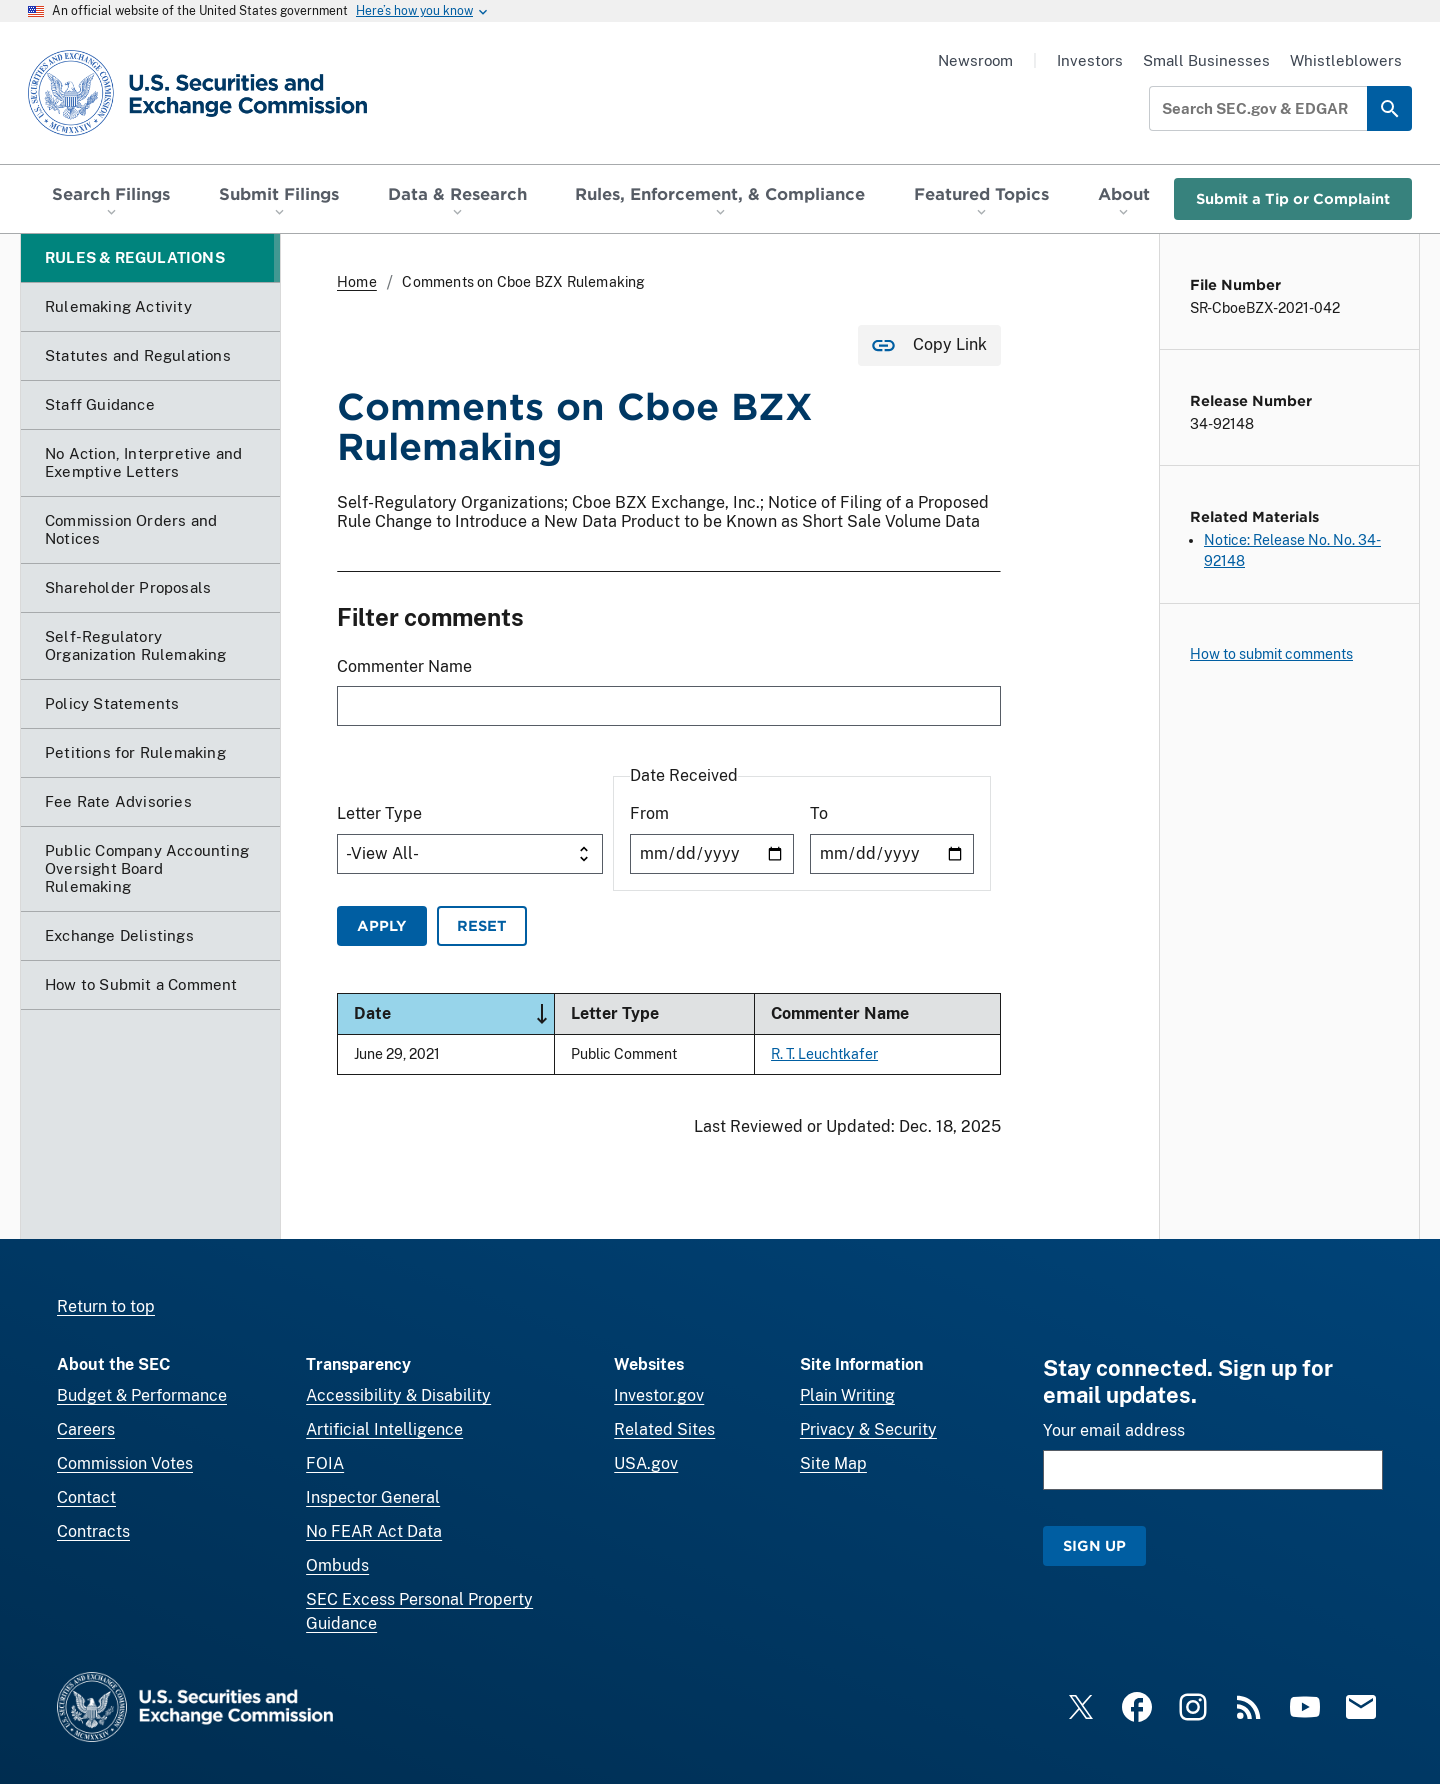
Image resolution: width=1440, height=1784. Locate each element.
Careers (86, 1429)
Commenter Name (404, 666)
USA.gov (646, 1463)
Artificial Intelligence (384, 1429)
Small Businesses (1206, 60)
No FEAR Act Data (374, 1531)
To (819, 814)
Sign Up (1094, 1545)
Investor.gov (659, 1395)
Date (454, 1014)
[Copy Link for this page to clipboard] (929, 345)
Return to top (106, 1306)
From (649, 814)
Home (357, 282)
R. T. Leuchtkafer (824, 1053)
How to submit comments (1271, 654)
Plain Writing (847, 1395)
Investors (1090, 60)
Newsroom (975, 60)
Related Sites (664, 1429)
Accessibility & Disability (398, 1395)
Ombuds (337, 1565)
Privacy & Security (868, 1429)
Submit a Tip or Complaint (1293, 198)
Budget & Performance (142, 1395)
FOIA (325, 1463)
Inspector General (373, 1497)
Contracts (93, 1531)
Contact (86, 1497)
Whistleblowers (1346, 60)
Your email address (1114, 1430)
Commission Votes (125, 1463)
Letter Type (379, 814)
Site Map (833, 1463)
